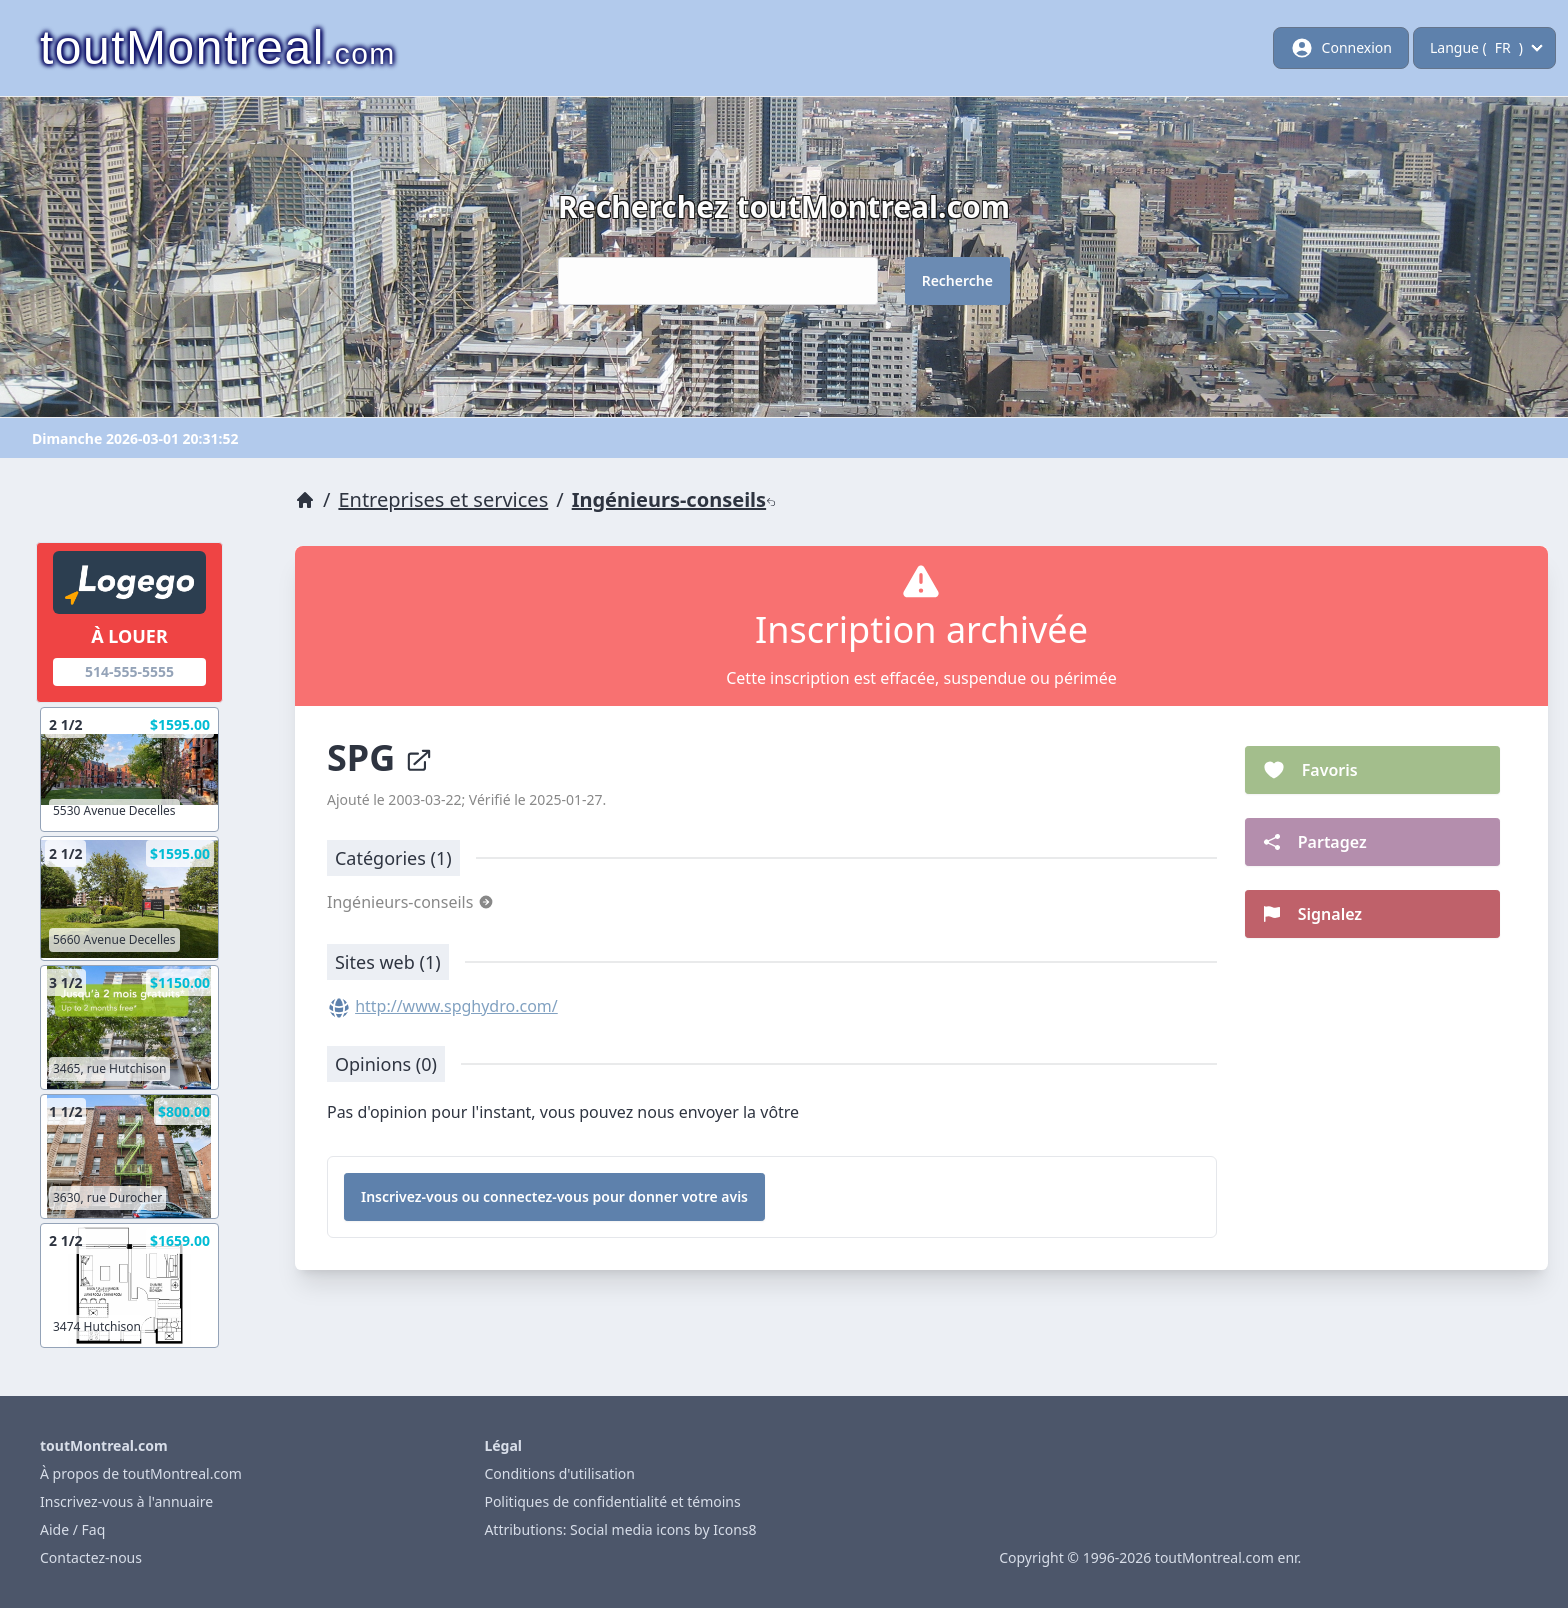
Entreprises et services (443, 499)
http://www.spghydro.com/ (456, 1006)
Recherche (957, 280)
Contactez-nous (91, 1557)
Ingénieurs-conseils (674, 499)
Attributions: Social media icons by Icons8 (620, 1529)
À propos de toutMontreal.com (141, 1473)
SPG (380, 757)
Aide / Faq (72, 1529)
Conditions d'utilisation (559, 1473)
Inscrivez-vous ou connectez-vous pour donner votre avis (554, 1196)
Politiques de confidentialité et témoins (612, 1501)
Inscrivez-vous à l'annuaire (126, 1501)
